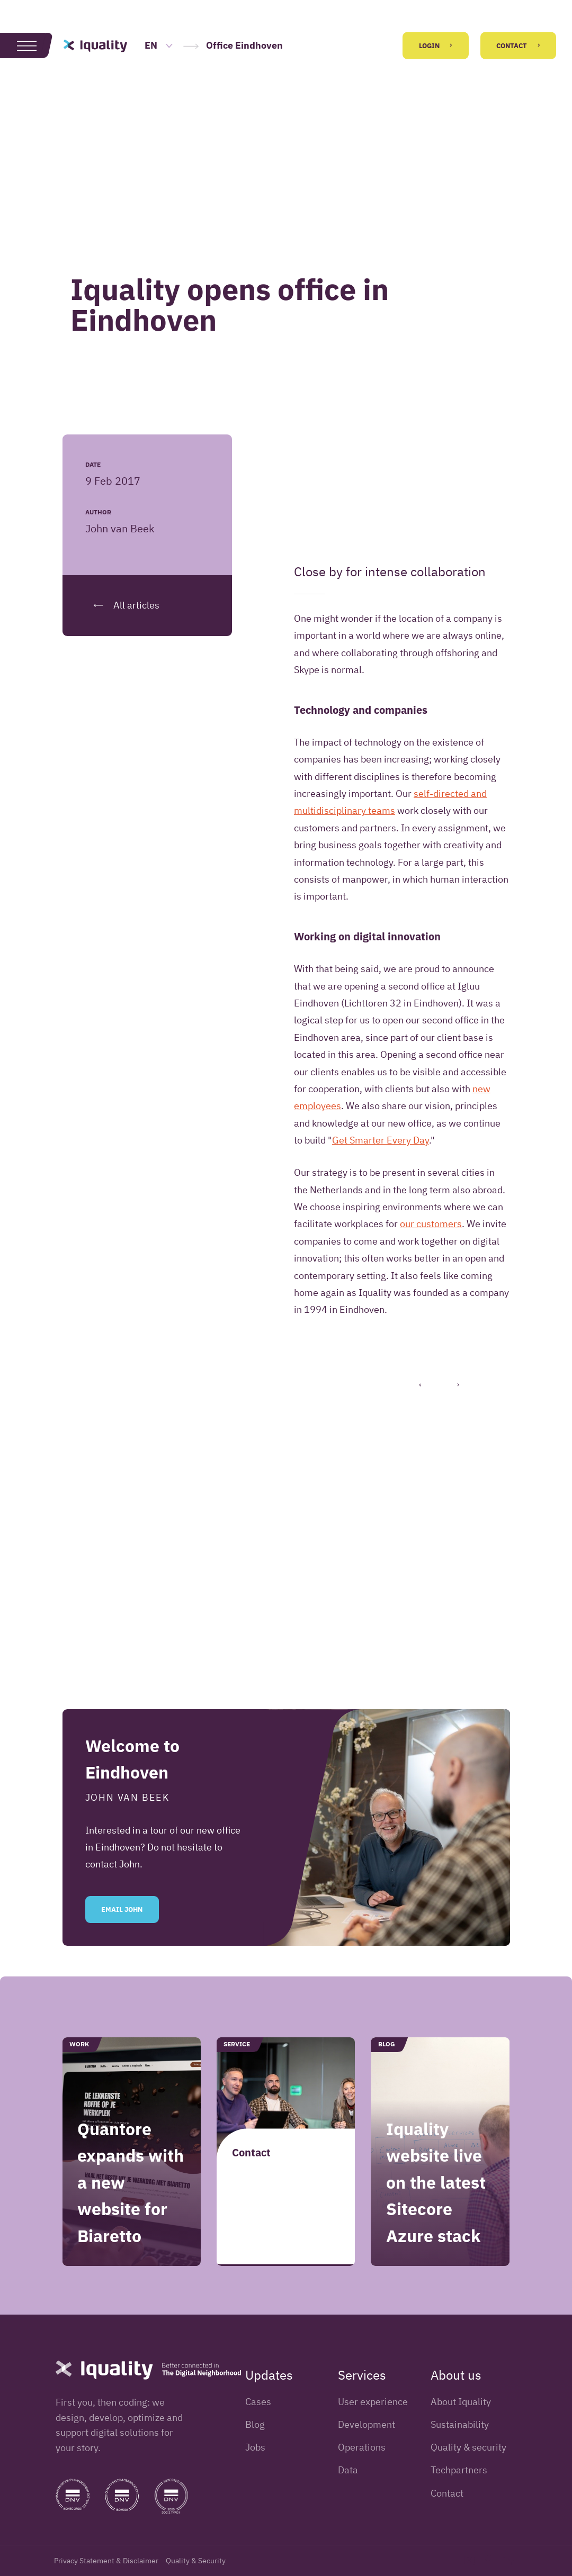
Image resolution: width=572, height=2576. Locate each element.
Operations (362, 2447)
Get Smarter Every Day (380, 1140)
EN (159, 45)
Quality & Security (196, 2560)
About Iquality (461, 2402)
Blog (255, 2424)
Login (435, 45)
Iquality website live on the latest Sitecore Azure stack (436, 2209)
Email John (121, 1937)
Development (366, 2424)
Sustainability (460, 2424)
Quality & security (468, 2447)
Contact (518, 45)
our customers (431, 1224)
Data (348, 2470)
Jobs (255, 2447)
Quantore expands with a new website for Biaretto (130, 2209)
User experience (373, 2402)
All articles (122, 605)
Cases (258, 2402)
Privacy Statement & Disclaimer (106, 2560)
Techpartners (459, 2470)
